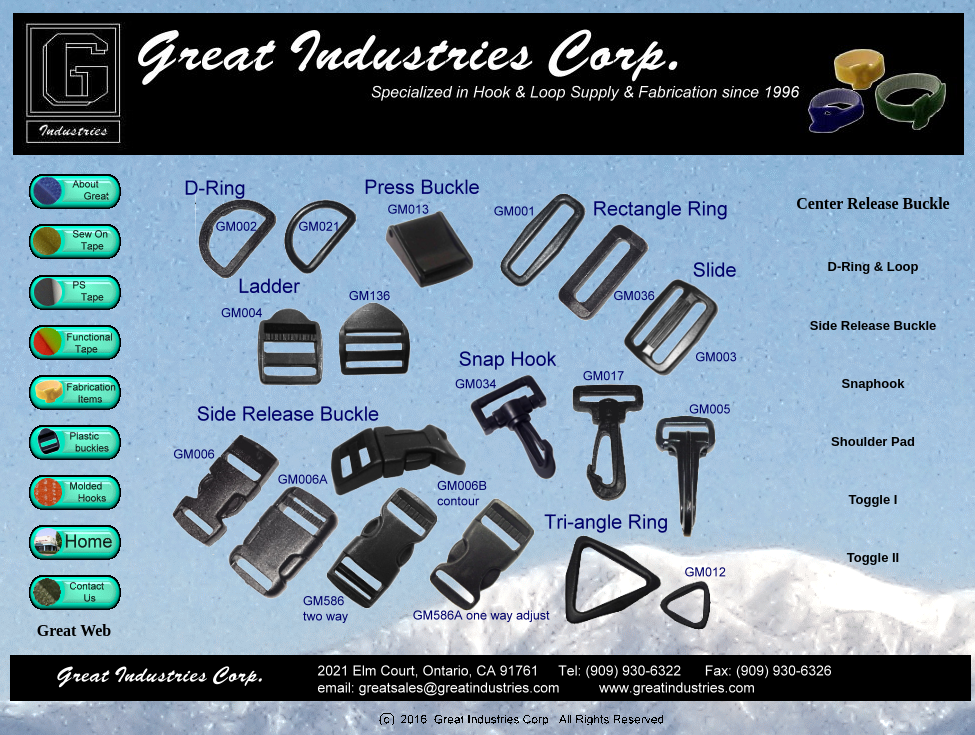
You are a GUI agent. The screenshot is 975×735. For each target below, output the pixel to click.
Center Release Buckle (872, 203)
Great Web (74, 630)
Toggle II (873, 557)
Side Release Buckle (873, 325)
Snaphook (873, 383)
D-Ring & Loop (873, 266)
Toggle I (873, 499)
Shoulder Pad (873, 441)
